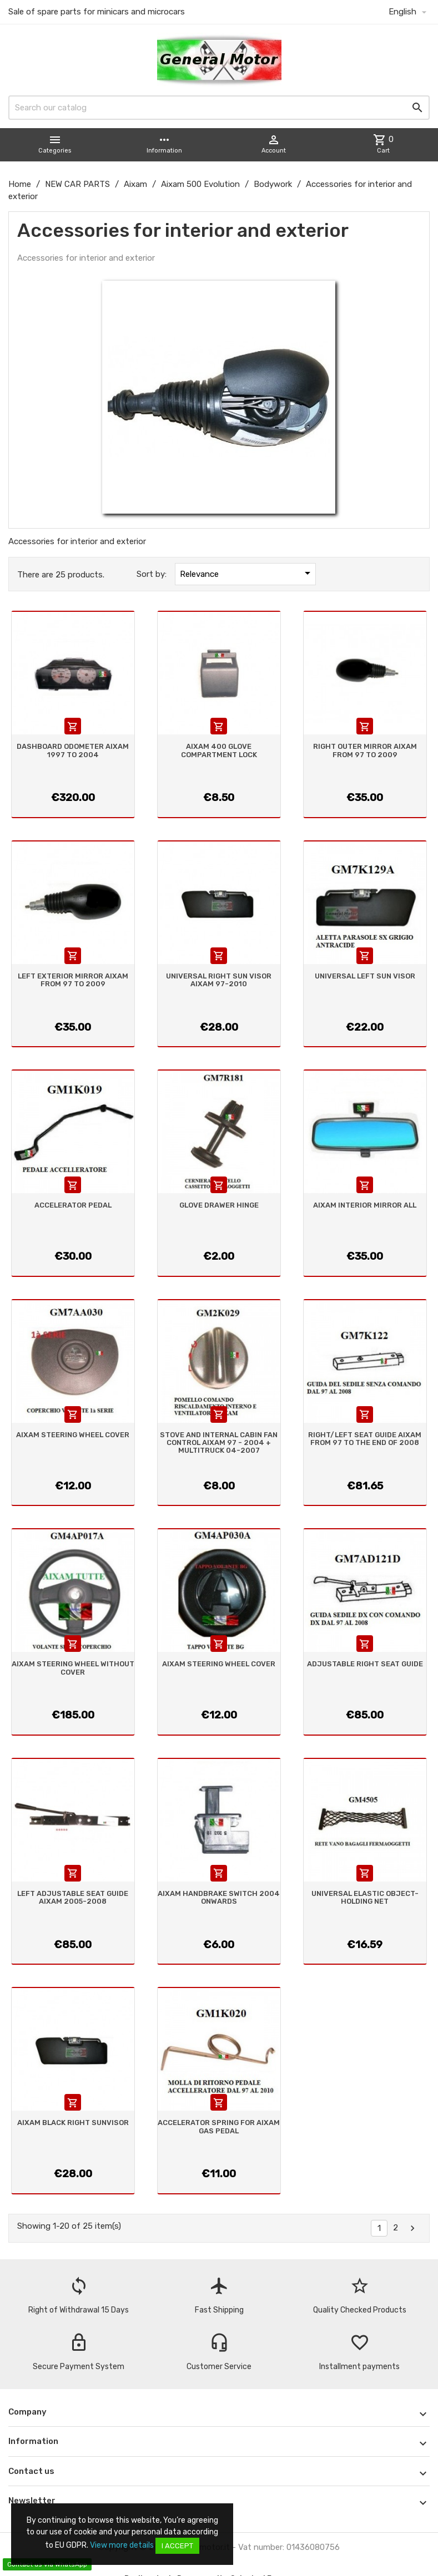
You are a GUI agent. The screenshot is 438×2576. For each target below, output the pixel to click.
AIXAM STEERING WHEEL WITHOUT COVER (73, 1668)
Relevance (247, 573)
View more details (122, 2545)
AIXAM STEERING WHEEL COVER (72, 1435)
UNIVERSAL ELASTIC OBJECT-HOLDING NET (365, 1897)
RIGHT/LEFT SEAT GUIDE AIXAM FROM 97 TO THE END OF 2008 (364, 1439)
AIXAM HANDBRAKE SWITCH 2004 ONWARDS (219, 1897)
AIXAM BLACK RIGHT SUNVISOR (73, 2122)
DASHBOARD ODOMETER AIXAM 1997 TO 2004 (73, 750)
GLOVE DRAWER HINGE (219, 1205)
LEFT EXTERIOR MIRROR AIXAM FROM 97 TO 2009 (73, 980)
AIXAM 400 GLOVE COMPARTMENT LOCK (219, 750)
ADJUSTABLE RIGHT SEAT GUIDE (365, 1664)
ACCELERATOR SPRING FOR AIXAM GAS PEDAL (219, 2126)
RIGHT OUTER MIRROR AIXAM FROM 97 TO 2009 (365, 750)
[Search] (219, 108)
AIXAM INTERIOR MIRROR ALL (364, 1205)
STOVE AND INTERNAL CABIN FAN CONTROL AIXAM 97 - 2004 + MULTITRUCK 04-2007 (219, 1443)
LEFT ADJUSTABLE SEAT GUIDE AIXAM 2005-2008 (72, 1897)
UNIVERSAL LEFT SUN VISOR (365, 976)
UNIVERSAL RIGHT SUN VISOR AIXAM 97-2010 (218, 980)
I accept (177, 2546)
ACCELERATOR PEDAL (73, 1205)
